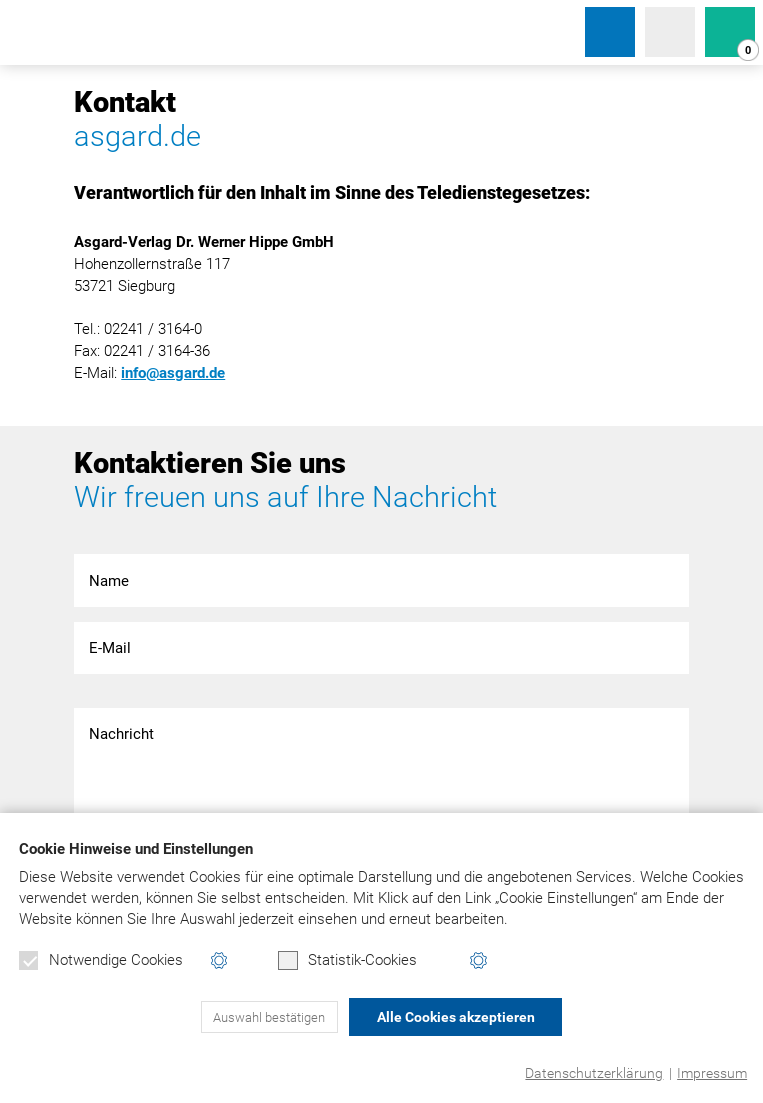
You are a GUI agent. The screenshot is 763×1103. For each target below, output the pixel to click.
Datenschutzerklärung (594, 1073)
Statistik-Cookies (347, 961)
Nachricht (381, 767)
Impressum (712, 1073)
